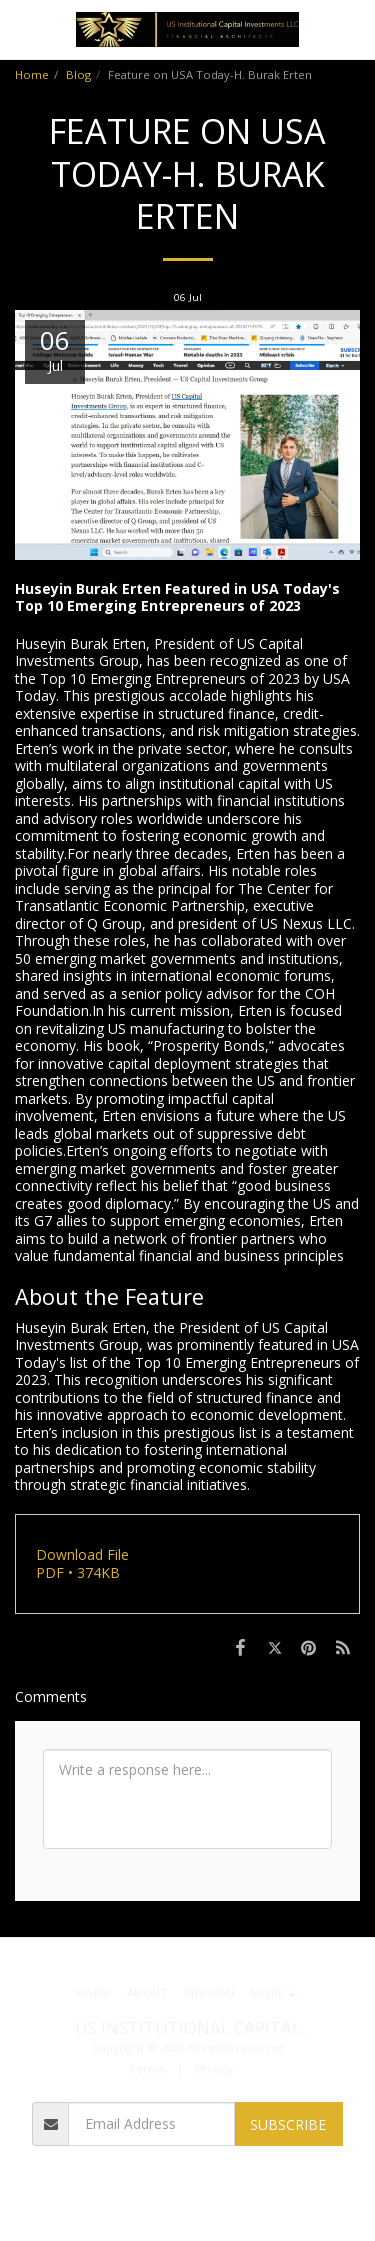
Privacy (214, 2068)
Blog (78, 74)
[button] (22, 28)
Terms (146, 2068)
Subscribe (288, 2124)
